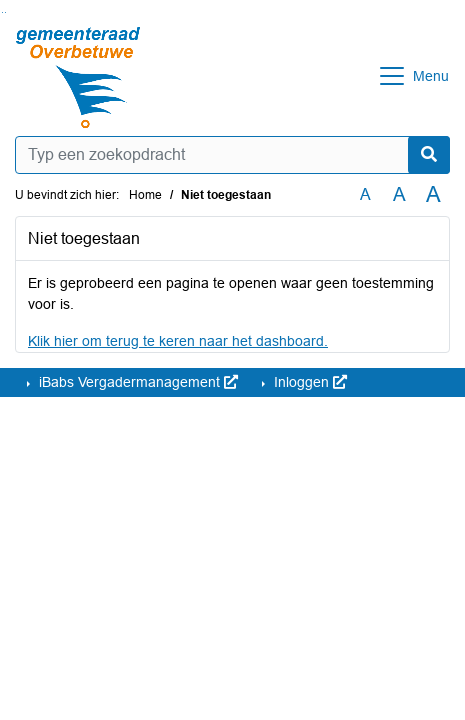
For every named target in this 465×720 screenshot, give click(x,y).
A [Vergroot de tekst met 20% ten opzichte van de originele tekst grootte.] (399, 194)
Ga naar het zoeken (2, 12)
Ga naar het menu (5, 12)
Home (145, 195)
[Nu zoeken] (429, 155)
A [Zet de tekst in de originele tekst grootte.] (365, 194)
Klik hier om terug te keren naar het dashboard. (178, 341)
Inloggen (308, 382)
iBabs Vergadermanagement (136, 382)
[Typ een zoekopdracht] (232, 155)
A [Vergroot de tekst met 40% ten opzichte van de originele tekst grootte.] (433, 195)
